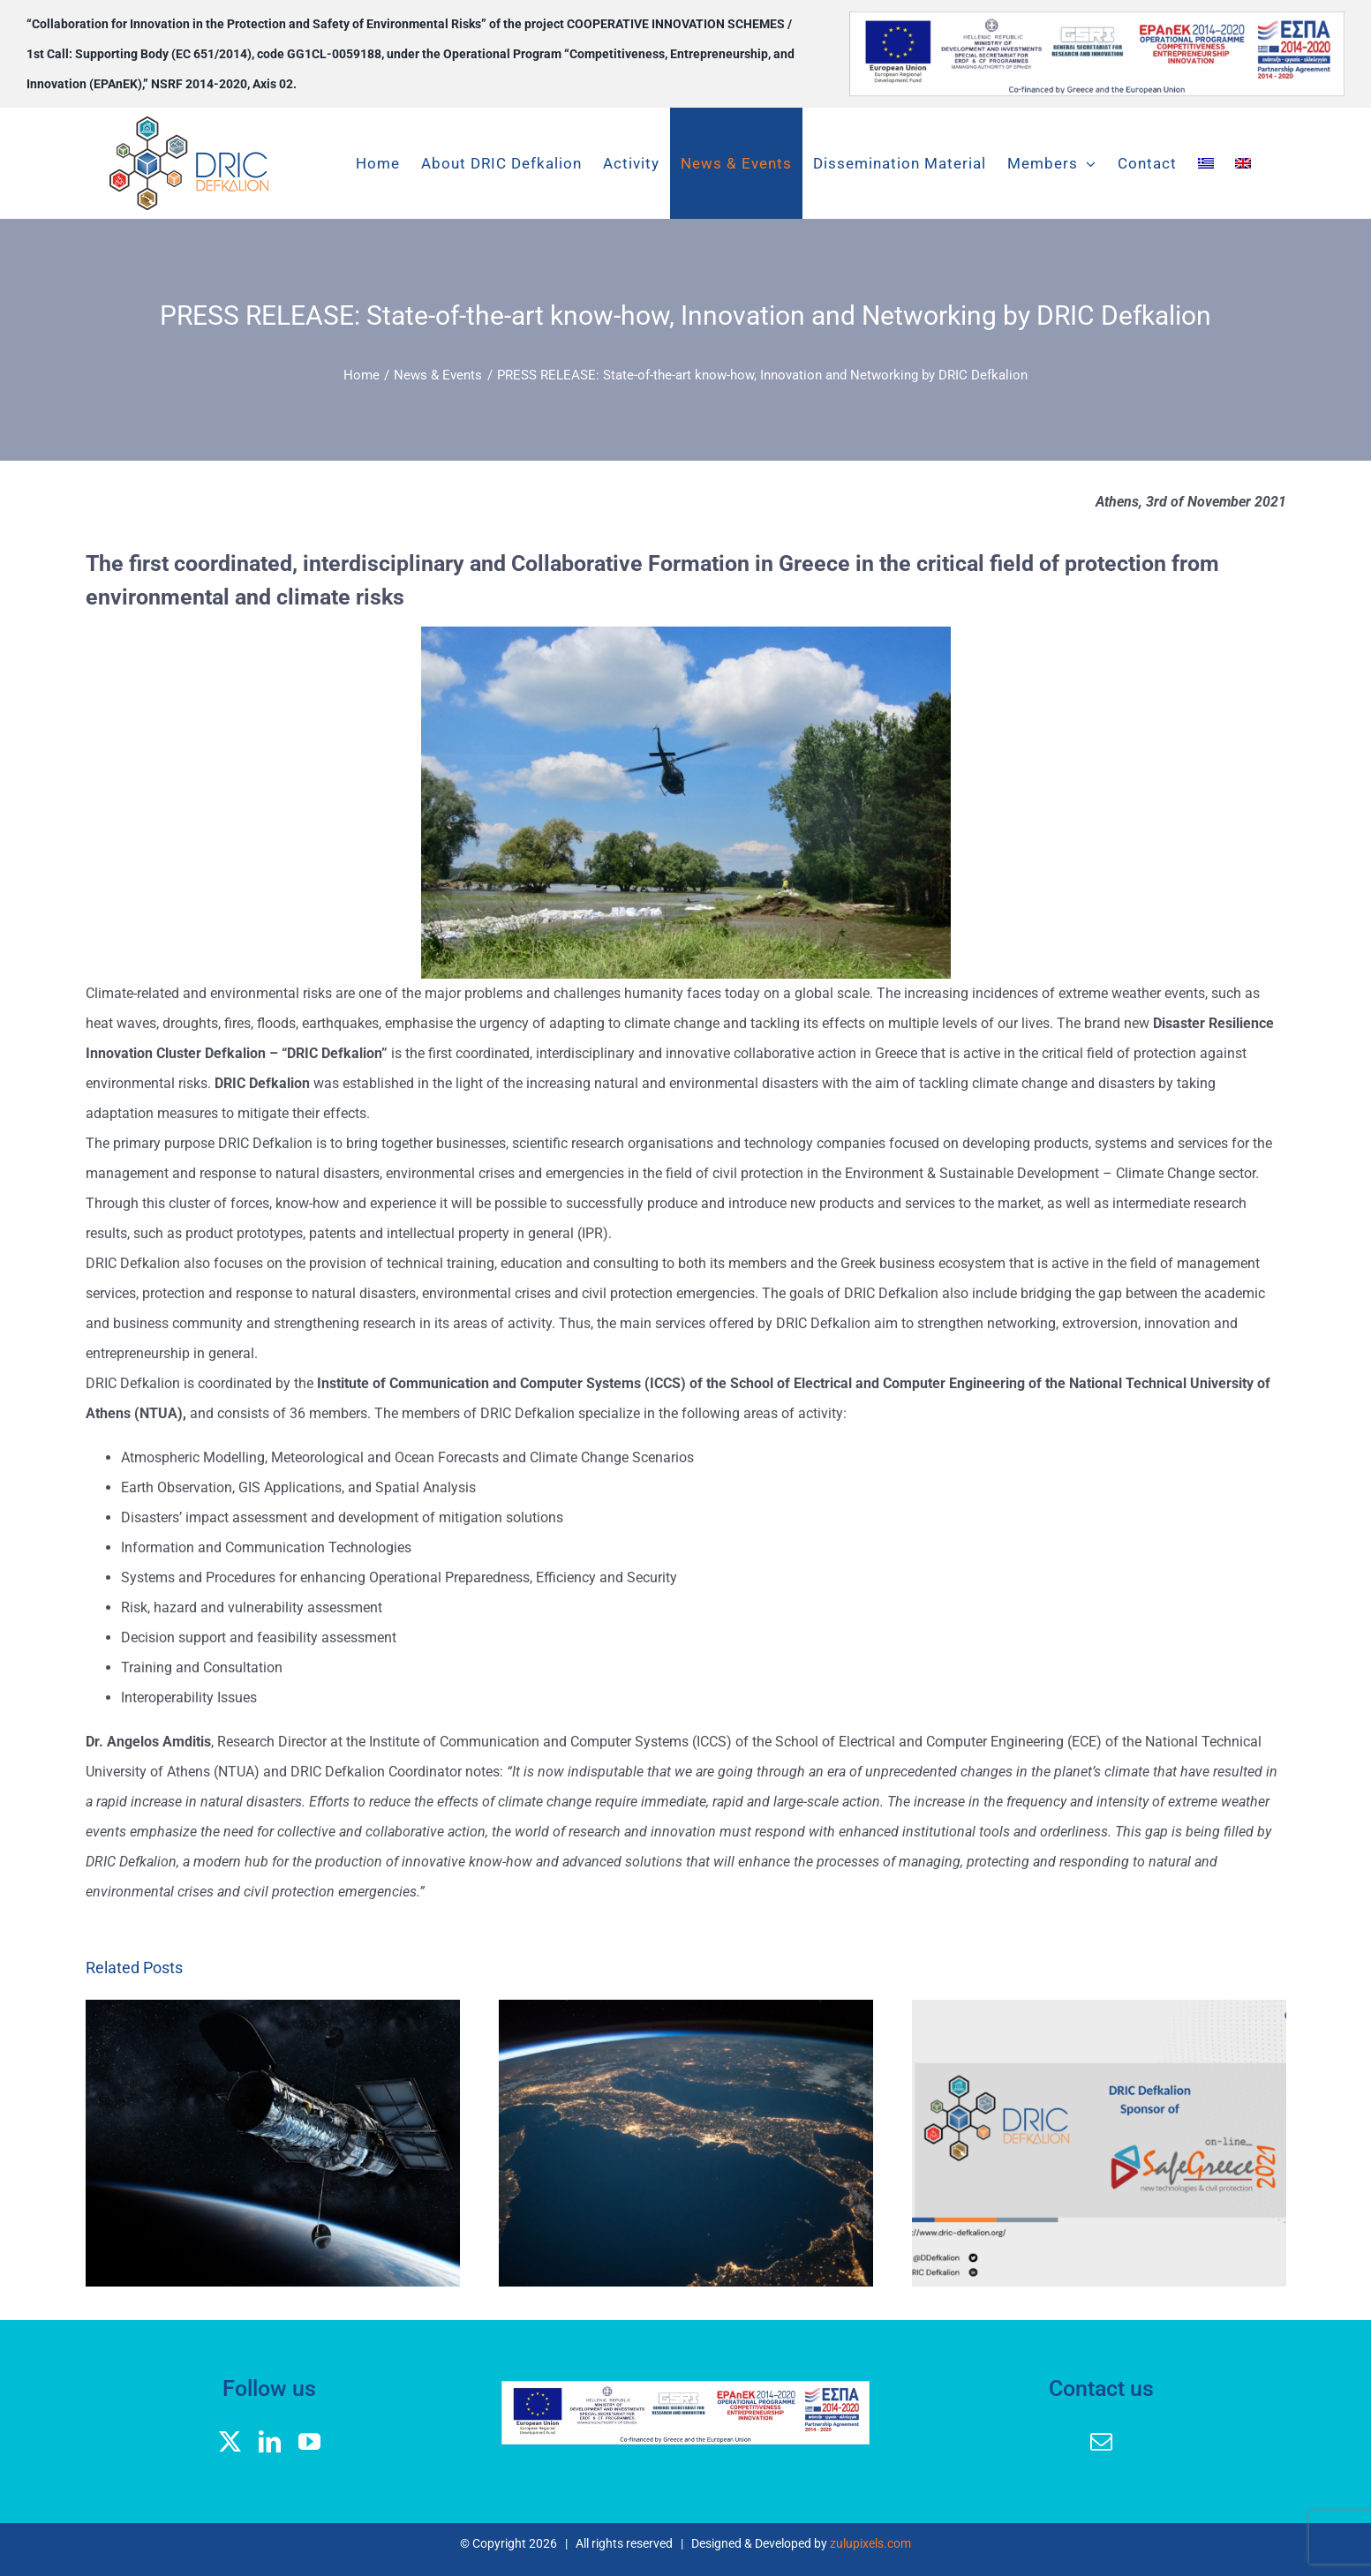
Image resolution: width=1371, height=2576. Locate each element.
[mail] (1101, 2441)
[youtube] (309, 2441)
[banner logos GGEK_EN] (1097, 18)
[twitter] (230, 2441)
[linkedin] (270, 2441)
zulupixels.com (870, 2543)
